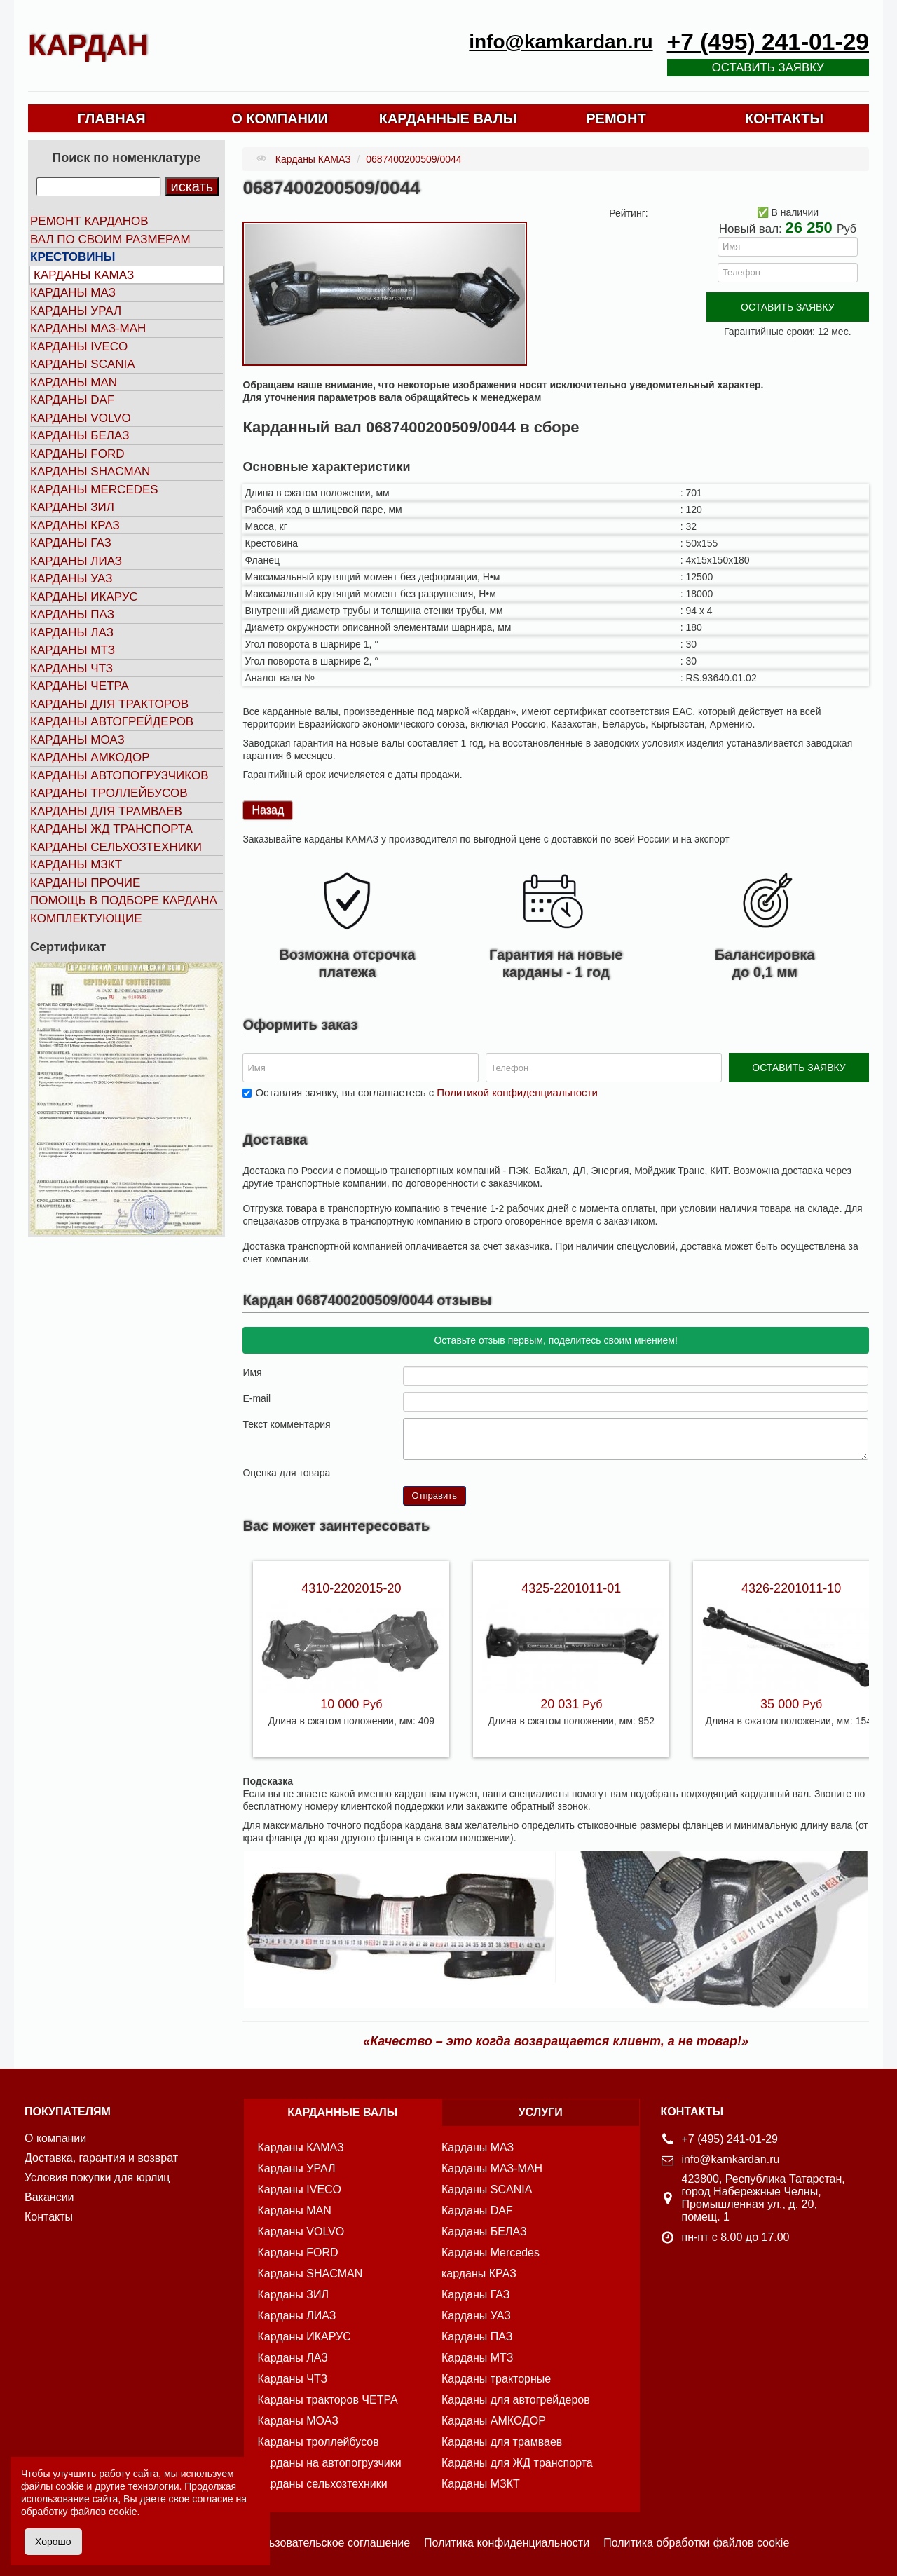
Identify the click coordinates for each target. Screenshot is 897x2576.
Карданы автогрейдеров (111, 721)
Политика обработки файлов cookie (696, 2543)
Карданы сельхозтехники (116, 847)
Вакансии (49, 2197)
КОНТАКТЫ (784, 118)
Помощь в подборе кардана (123, 900)
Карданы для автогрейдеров (515, 2400)
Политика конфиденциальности (506, 2543)
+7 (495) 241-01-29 (768, 42)
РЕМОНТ (616, 118)
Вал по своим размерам (110, 239)
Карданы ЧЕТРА (79, 686)
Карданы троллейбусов (109, 793)
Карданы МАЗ (73, 292)
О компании (55, 2138)
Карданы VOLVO (80, 418)
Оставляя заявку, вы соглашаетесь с (426, 1092)
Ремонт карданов (89, 221)
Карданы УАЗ (71, 578)
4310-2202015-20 (351, 1588)
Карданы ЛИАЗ (76, 561)
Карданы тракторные (496, 2379)
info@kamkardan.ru (560, 42)
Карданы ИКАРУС (84, 597)
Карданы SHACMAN (90, 471)
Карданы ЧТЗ (71, 668)
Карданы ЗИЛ (72, 507)
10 (465, 1471)
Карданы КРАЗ (75, 525)
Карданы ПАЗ (72, 614)
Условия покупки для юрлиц (97, 2177)
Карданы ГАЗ (70, 543)
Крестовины (73, 257)
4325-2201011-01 (571, 1588)
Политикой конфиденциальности (517, 1092)
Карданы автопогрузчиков (119, 775)
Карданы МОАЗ (77, 740)
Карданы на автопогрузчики (330, 2463)
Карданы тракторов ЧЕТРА (328, 2400)
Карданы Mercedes (490, 2252)
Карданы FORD (77, 454)
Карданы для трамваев (106, 811)
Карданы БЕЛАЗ (79, 435)
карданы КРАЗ (478, 2273)
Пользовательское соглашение (329, 2543)
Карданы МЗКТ (76, 864)
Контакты (49, 2217)
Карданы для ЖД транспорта (517, 2463)
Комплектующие (86, 918)
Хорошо (53, 2541)
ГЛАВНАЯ (111, 118)
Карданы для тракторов (109, 704)
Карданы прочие (85, 883)
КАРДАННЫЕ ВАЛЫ (448, 118)
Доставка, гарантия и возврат (101, 2158)
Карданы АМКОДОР (89, 757)
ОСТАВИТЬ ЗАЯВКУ (787, 307)
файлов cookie (103, 2511)
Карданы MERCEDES (94, 489)
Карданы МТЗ (72, 650)
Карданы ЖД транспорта (111, 829)
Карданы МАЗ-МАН (88, 328)
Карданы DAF (72, 400)
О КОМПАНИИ (279, 118)
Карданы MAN (73, 382)
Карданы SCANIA (82, 364)
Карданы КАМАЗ (84, 275)
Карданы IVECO (79, 346)
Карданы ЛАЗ (72, 632)
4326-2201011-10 (791, 1588)
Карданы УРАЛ (75, 311)
